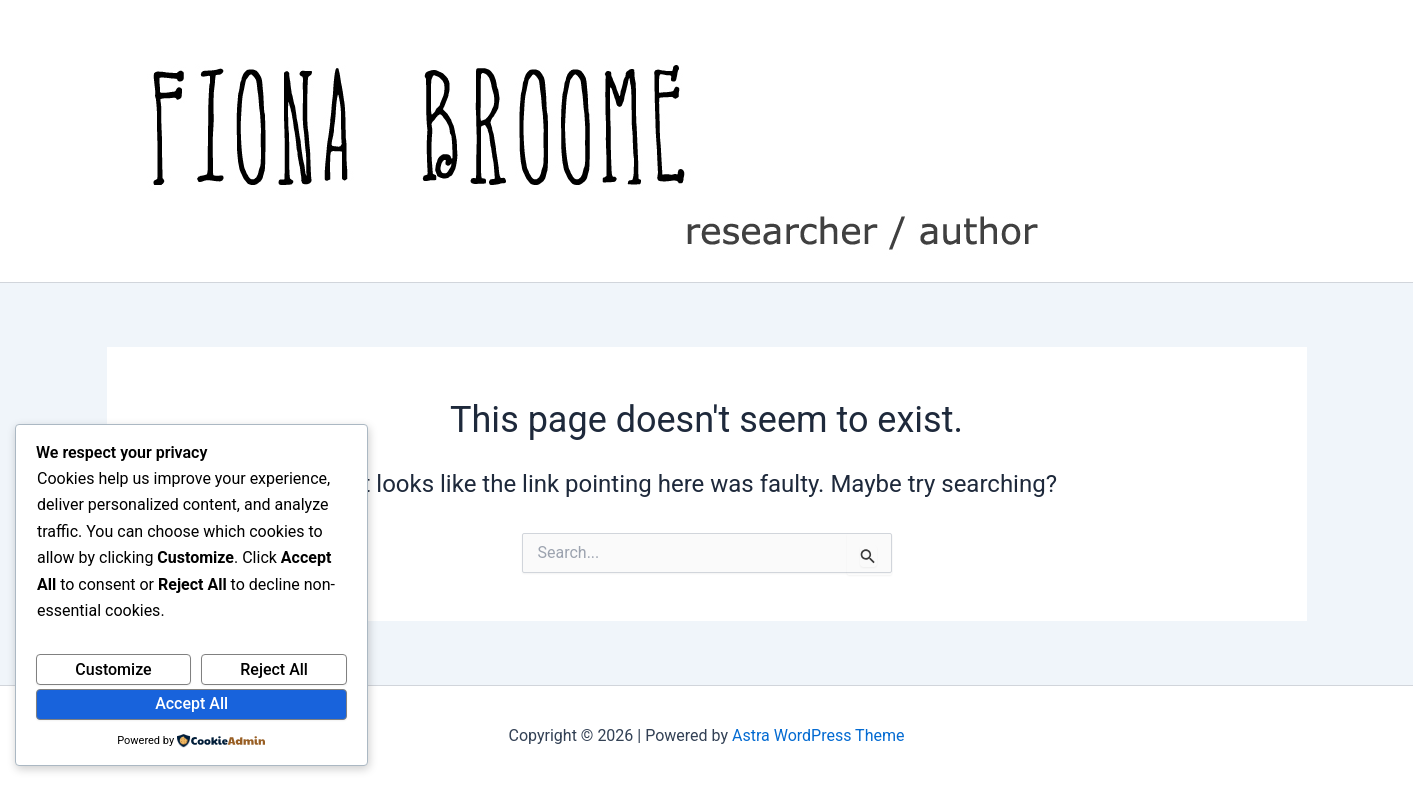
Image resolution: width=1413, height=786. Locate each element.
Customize (113, 669)
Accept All (191, 703)
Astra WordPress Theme (818, 735)
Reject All (274, 669)
